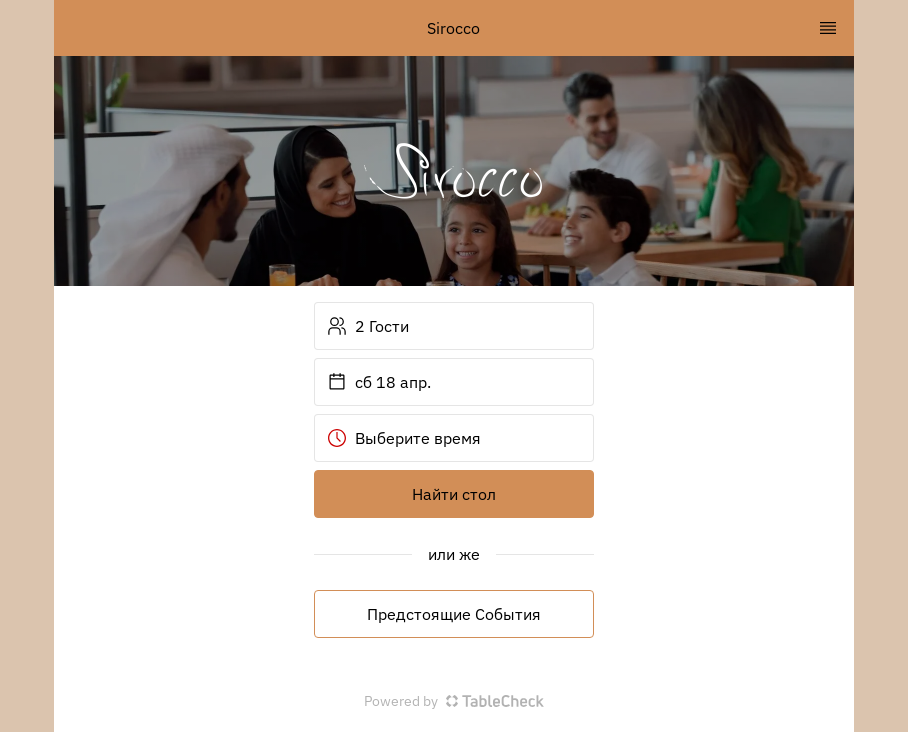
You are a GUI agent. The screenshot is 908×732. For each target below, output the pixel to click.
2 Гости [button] (368, 326)
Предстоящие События (454, 614)
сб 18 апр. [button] (379, 382)
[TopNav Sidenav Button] (828, 28)
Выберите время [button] (404, 438)
